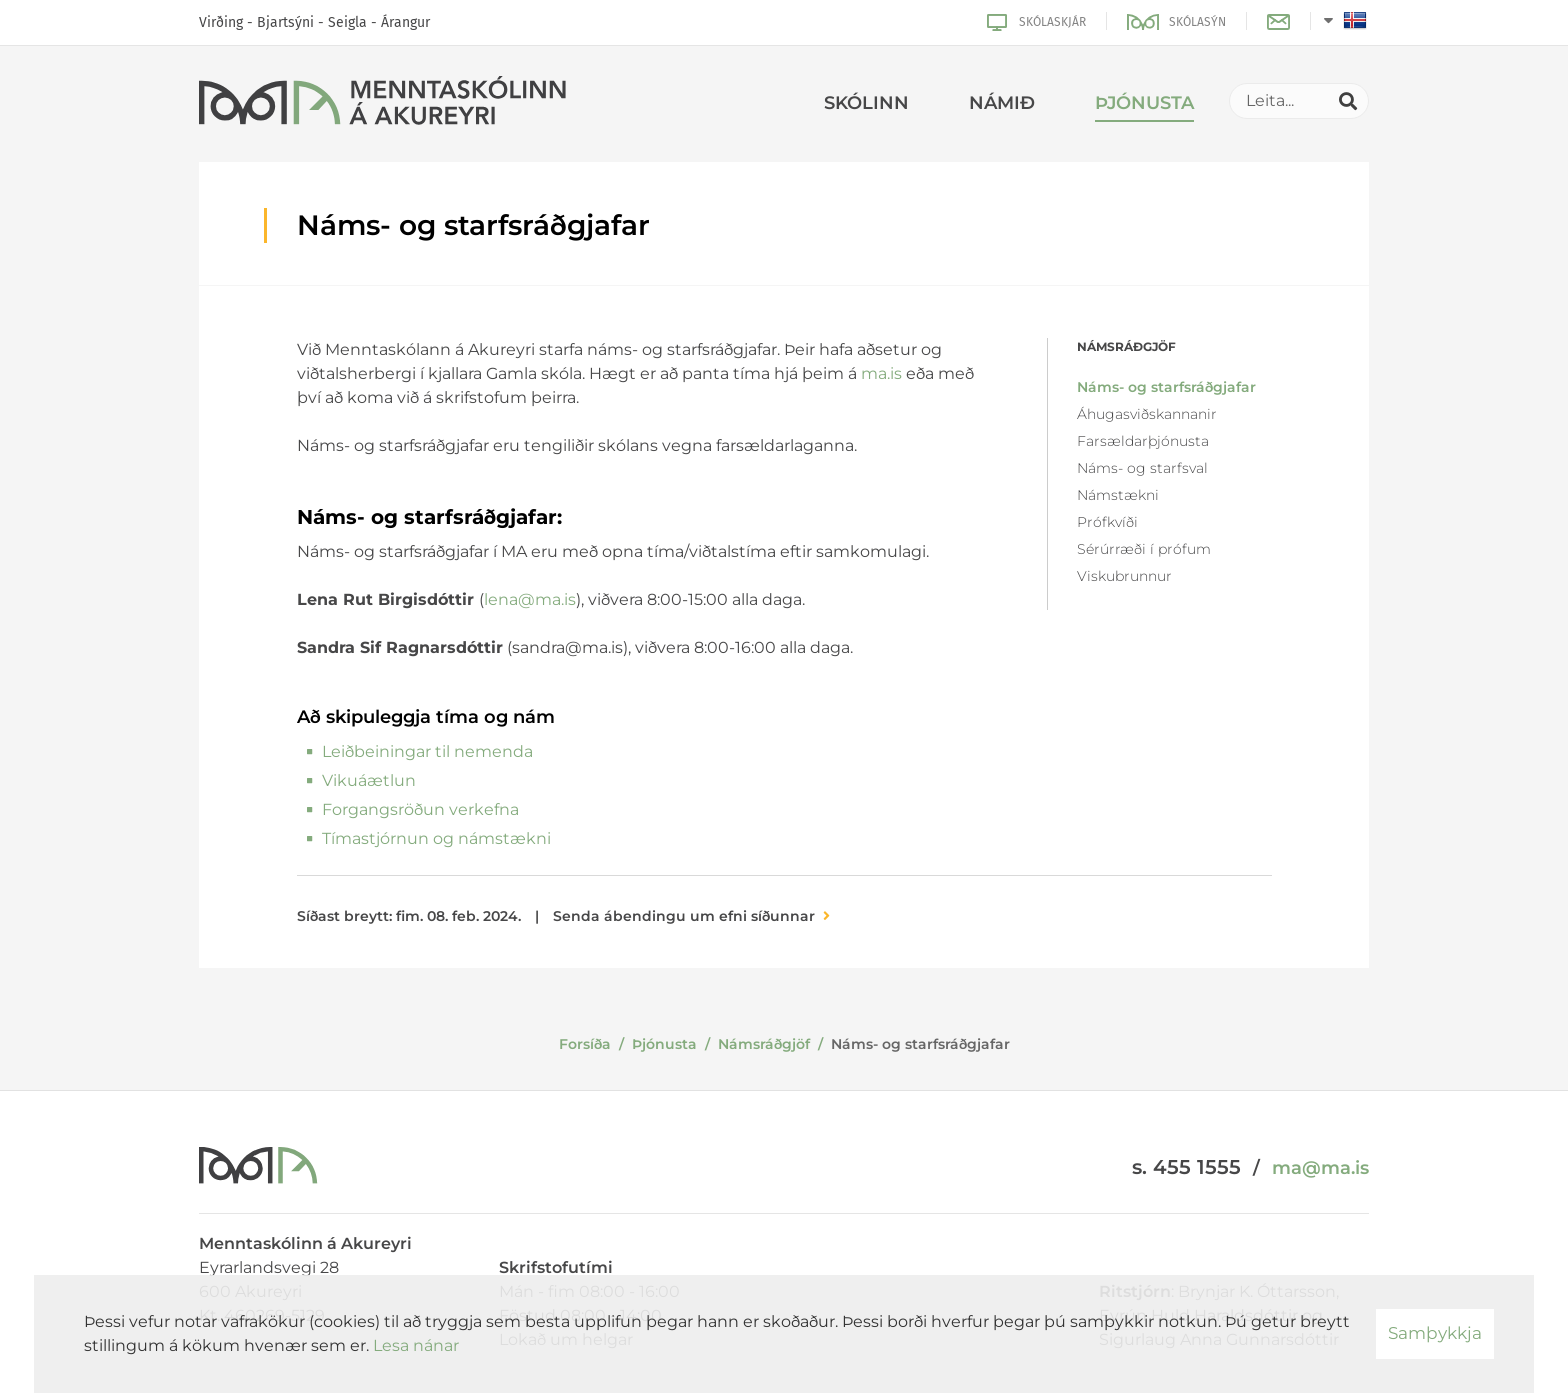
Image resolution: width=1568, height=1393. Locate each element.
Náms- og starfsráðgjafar (920, 1044)
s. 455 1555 (1186, 1167)
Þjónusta (664, 1044)
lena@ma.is (530, 599)
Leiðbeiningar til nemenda (427, 751)
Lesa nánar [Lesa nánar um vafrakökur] (416, 1345)
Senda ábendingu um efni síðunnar (684, 916)
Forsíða (585, 1044)
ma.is (883, 373)
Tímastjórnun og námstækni (438, 838)
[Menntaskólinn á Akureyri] (382, 104)
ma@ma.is (1320, 1168)
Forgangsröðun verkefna (420, 809)
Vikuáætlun (369, 780)
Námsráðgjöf (764, 1044)
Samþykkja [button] (1435, 1333)
